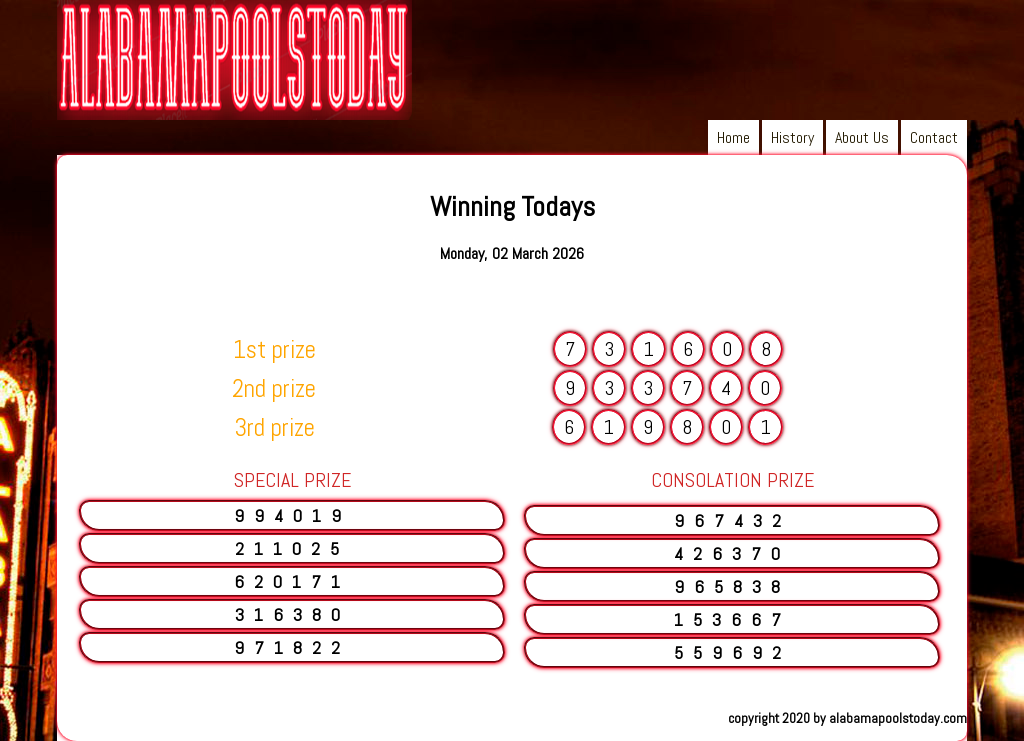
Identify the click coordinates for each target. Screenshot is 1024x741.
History (792, 137)
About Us (862, 137)
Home (733, 137)
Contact (934, 137)
